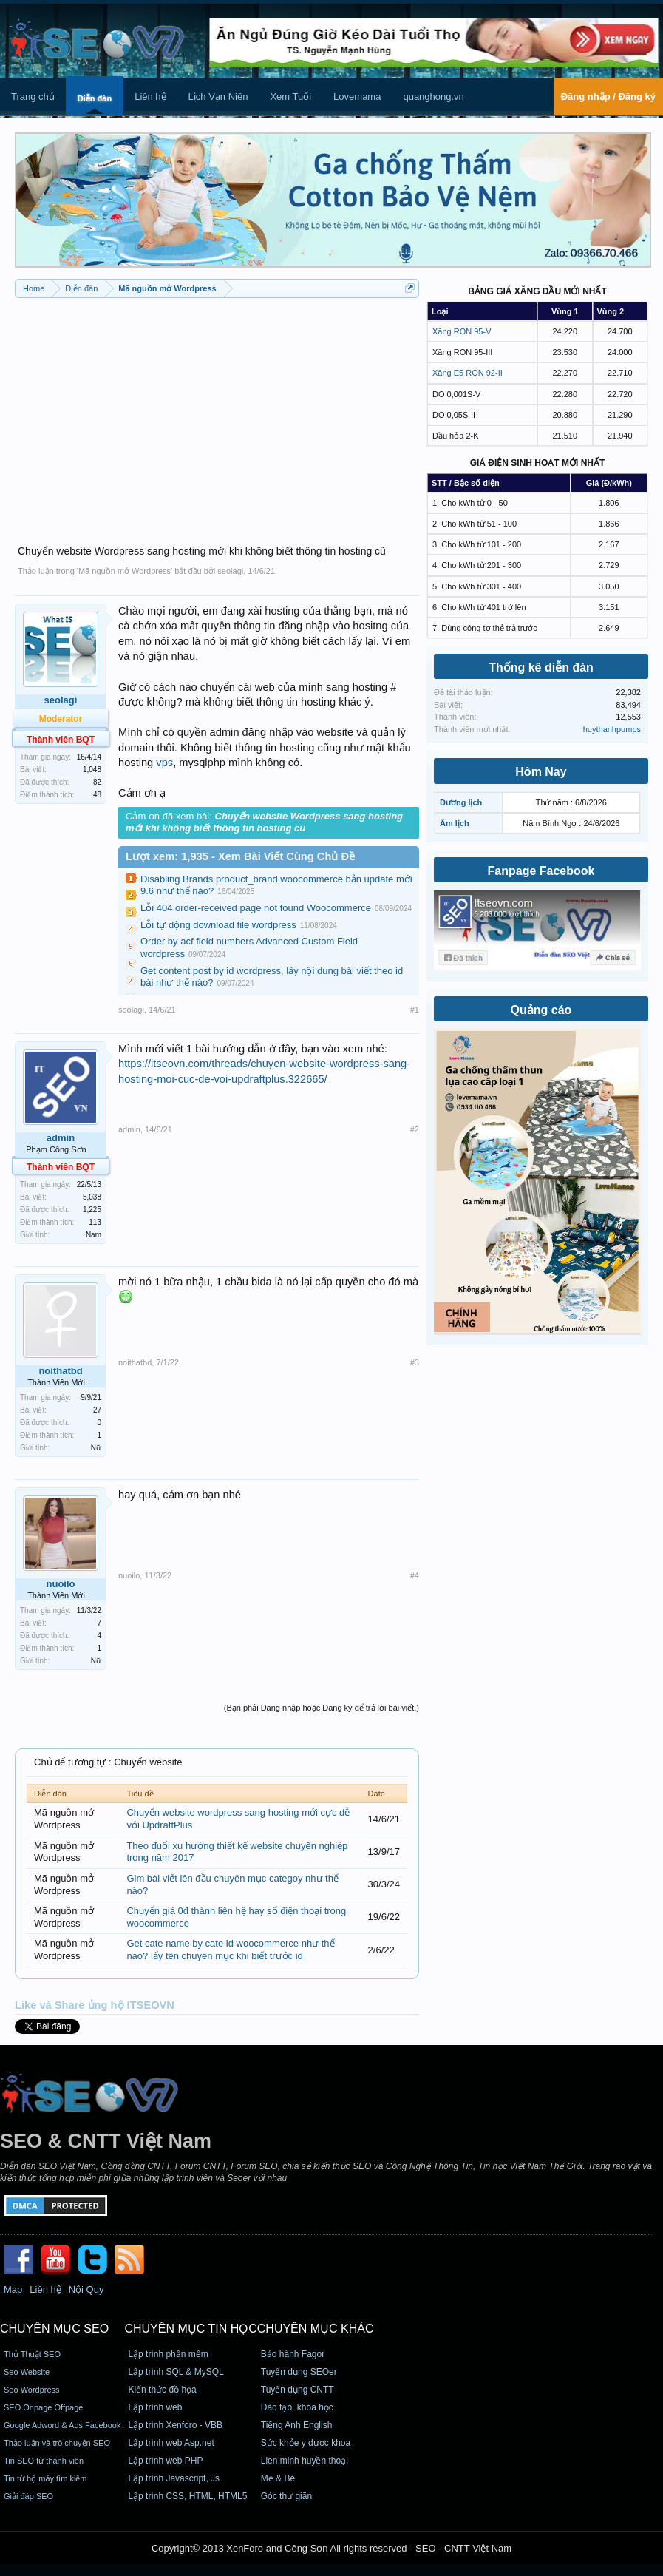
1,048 (92, 769)
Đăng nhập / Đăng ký (608, 96)
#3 (414, 1362)
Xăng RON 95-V (461, 331)
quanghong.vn (433, 96)
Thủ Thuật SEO (32, 2354)
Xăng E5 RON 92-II (467, 372)
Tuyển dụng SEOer (299, 2372)
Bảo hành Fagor (292, 2354)
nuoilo (61, 1583)
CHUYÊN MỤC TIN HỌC (190, 2328)
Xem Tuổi (290, 96)
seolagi (230, 571)
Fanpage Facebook (541, 871)
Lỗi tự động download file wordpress (218, 924)
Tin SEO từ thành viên (44, 2460)
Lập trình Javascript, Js (174, 2478)
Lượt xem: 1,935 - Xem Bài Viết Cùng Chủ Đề (240, 856)
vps (164, 762)
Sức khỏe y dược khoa (305, 2443)
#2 (414, 1129)
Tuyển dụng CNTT (297, 2389)
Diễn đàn (95, 98)
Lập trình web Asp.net (171, 2443)
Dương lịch (461, 802)
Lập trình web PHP (165, 2460)
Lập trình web (155, 2407)
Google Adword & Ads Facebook (62, 2425)
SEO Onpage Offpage (43, 2407)
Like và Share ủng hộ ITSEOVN (94, 2005)
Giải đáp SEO (28, 2496)
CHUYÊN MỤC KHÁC (315, 2328)
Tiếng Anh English (297, 2425)
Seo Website (27, 2371)
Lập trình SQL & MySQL (175, 2372)
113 (95, 1222)
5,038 (92, 1197)
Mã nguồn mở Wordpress (124, 571)
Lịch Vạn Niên (218, 96)
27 (97, 1410)
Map (13, 2289)
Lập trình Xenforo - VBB (175, 2425)
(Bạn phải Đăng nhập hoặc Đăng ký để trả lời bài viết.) (321, 1707)
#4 (414, 1575)
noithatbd (60, 1370)
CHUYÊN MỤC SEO (54, 2328)
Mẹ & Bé (278, 2478)
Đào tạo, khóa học (297, 2407)
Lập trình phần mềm (168, 2354)
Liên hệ (150, 96)
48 (97, 795)
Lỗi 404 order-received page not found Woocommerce (255, 907)
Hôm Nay (540, 771)
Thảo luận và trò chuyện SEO (57, 2442)
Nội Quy (86, 2289)
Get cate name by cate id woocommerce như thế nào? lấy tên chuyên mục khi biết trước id (230, 1949)
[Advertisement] (217, 412)
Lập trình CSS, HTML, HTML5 (187, 2496)
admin (61, 1137)
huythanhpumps (612, 729)
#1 (414, 1009)
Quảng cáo (541, 1010)
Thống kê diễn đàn (541, 667)
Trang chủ (33, 96)
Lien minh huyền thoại (304, 2460)
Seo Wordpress (32, 2389)
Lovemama (357, 96)
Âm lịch (454, 823)
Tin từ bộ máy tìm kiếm (45, 2478)
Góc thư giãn (286, 2496)
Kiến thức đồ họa (162, 2389)
